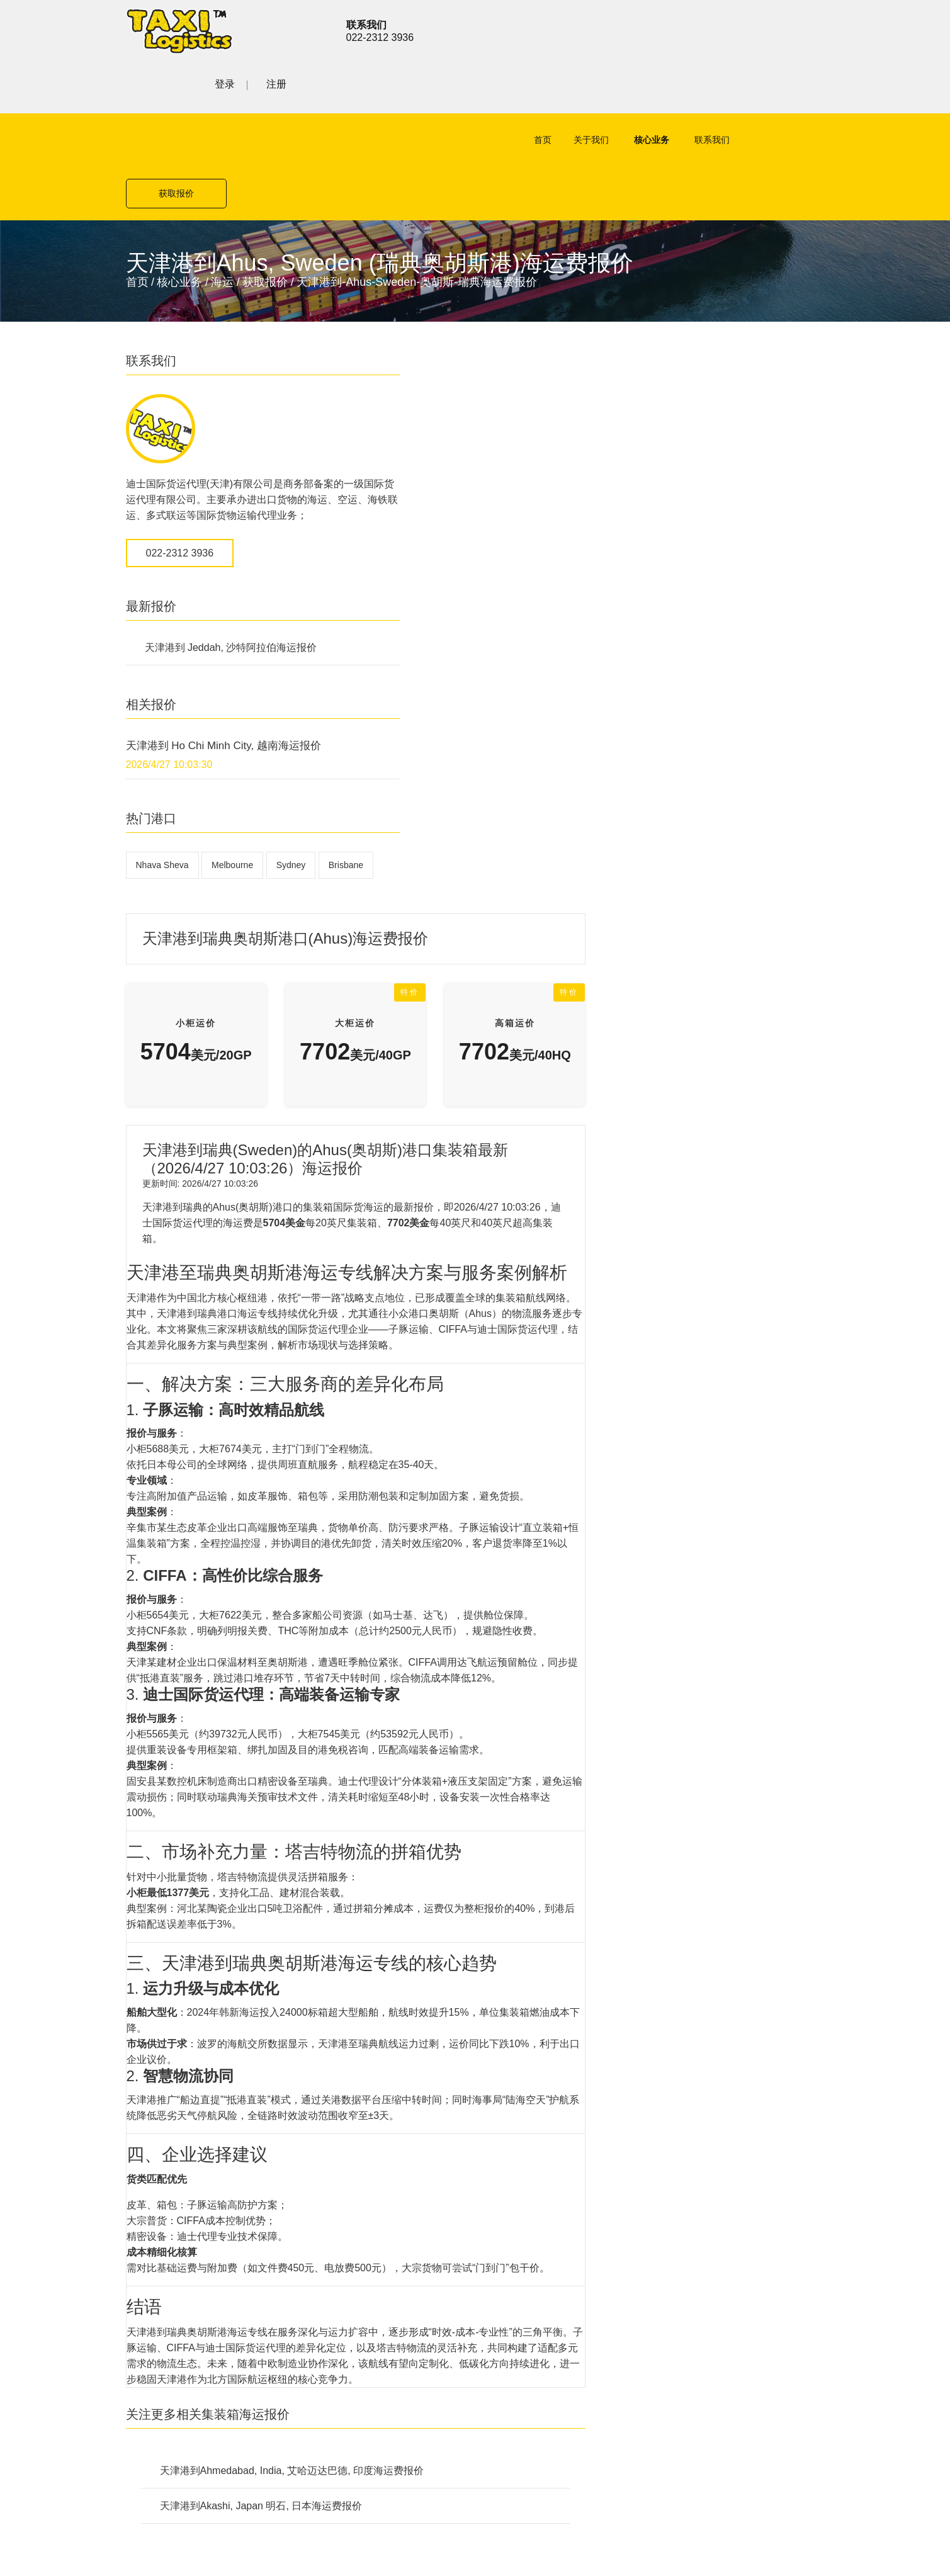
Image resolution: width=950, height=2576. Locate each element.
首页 (496, 89)
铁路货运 (347, 2118)
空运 (337, 2052)
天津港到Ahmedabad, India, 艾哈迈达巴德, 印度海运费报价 (531, 1805)
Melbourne (232, 776)
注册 (815, 29)
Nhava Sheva (162, 776)
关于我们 (544, 89)
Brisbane (153, 806)
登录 (763, 29)
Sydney (291, 776)
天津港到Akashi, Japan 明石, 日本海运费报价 (500, 1841)
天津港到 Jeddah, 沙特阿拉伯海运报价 (231, 558)
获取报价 (774, 89)
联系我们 (665, 89)
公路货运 (347, 2096)
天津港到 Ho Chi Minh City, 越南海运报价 (223, 657)
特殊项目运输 (357, 2140)
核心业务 (605, 89)
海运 (222, 177)
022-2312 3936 (180, 464)
